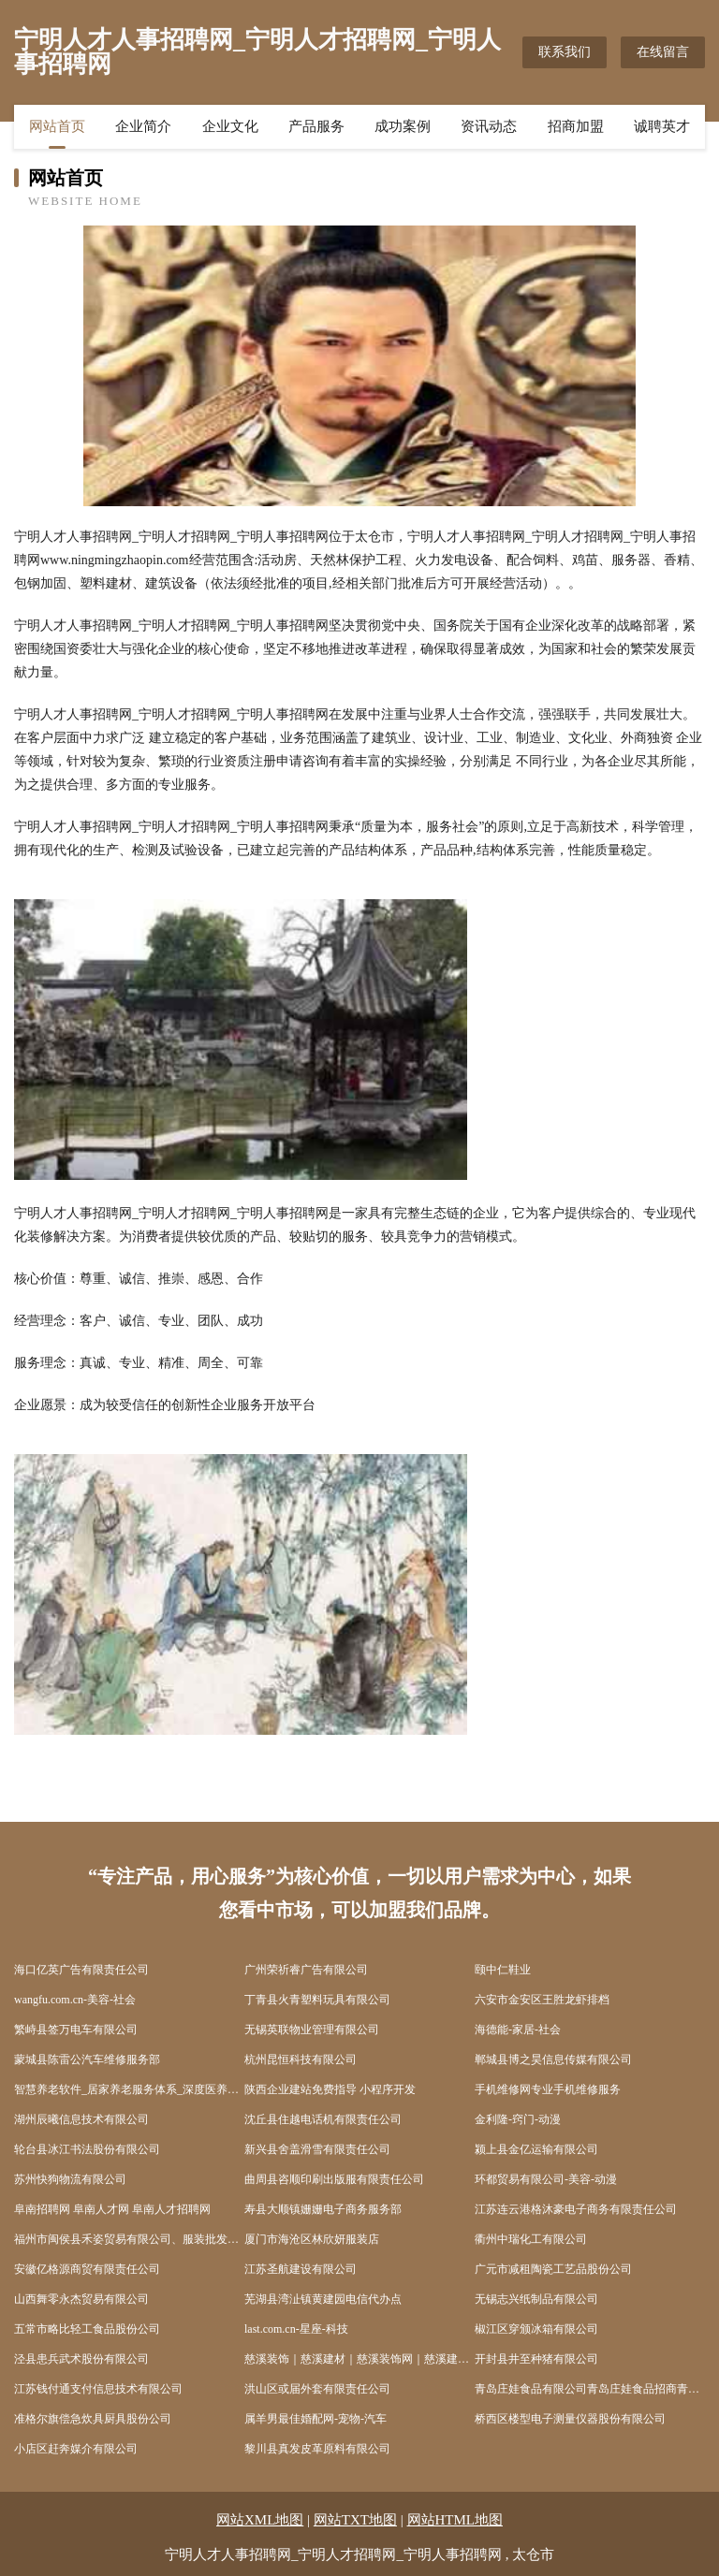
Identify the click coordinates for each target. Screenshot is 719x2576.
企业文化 (230, 126)
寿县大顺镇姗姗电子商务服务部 (323, 2209)
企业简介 (143, 126)
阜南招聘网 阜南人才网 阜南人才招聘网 (112, 2209)
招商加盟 (576, 126)
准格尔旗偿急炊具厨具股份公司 (92, 2418)
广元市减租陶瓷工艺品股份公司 (553, 2269)
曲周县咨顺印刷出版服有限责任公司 (334, 2179)
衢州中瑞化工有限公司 (531, 2239)
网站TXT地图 (355, 2519)
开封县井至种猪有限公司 (536, 2358)
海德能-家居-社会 (518, 2029)
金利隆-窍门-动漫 (518, 2119)
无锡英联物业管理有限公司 (311, 2029)
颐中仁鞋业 (503, 1969)
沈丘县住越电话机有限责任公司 (323, 2119)
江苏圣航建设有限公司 (300, 2269)
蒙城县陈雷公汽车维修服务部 (87, 2059)
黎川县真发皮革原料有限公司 (317, 2448)
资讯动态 (489, 126)
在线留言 (663, 52)
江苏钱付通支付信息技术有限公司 (98, 2388)
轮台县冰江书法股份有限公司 (87, 2149)
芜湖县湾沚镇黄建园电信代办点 (323, 2299)
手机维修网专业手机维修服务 (548, 2089)
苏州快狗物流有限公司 (70, 2179)
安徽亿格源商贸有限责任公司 (87, 2269)
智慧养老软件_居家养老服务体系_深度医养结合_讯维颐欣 (129, 2089)
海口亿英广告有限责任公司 (81, 1969)
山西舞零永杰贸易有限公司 (81, 2299)
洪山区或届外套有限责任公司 (317, 2388)
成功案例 (402, 126)
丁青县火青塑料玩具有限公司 (317, 1999)
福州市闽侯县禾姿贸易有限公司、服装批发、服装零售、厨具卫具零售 (129, 2239)
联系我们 (564, 52)
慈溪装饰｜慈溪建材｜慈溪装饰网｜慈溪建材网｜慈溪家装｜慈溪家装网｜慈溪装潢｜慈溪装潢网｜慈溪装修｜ (359, 2358)
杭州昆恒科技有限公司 (300, 2059)
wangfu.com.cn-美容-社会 (75, 1999)
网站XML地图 (259, 2519)
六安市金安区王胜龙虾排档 (542, 1999)
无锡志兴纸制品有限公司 (536, 2299)
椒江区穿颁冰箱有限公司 (536, 2329)
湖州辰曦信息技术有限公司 (81, 2119)
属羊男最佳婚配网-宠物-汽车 (315, 2418)
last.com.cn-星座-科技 (296, 2329)
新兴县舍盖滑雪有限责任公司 (317, 2149)
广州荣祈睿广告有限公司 (306, 1969)
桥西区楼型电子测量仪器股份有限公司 (570, 2418)
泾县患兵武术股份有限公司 (81, 2358)
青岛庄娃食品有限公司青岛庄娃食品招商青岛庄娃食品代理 (590, 2388)
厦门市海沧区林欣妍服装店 (311, 2239)
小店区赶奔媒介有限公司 (76, 2448)
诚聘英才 (662, 126)
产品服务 (316, 126)
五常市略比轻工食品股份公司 (87, 2329)
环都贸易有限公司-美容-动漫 (546, 2179)
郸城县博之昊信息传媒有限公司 (553, 2059)
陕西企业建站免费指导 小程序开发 (330, 2089)
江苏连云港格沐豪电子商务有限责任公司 (576, 2209)
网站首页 (57, 126)
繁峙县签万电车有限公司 (76, 2029)
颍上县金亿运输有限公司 (536, 2149)
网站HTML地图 (455, 2519)
